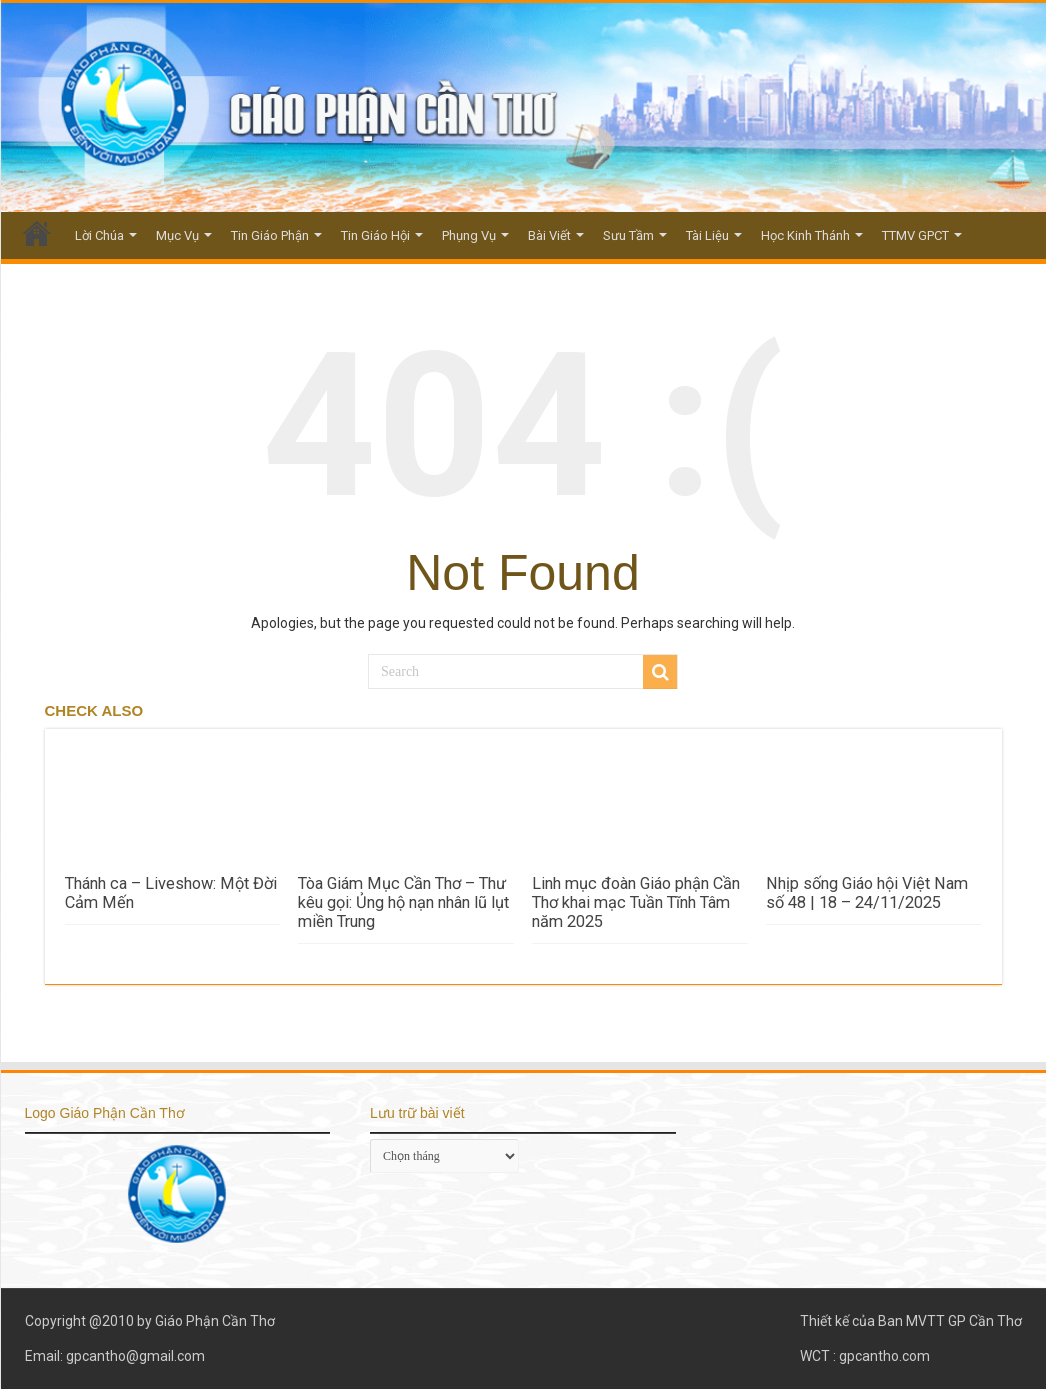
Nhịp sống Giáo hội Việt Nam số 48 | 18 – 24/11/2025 (867, 893)
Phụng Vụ (469, 235)
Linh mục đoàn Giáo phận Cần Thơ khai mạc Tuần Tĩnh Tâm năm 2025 (636, 902)
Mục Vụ (177, 235)
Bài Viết (549, 235)
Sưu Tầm (628, 235)
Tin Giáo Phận (270, 235)
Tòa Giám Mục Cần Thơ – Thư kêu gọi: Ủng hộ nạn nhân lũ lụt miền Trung (403, 902)
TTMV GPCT (915, 235)
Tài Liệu (707, 235)
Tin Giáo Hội (375, 235)
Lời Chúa (99, 235)
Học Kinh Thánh (805, 235)
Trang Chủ (37, 233)
